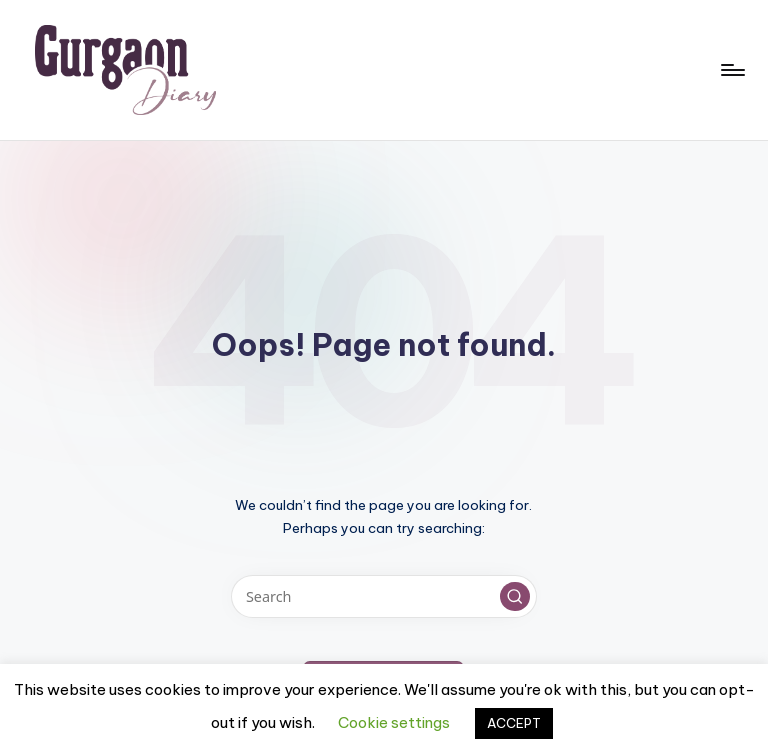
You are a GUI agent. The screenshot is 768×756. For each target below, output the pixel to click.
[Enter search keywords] (383, 596)
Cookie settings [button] (394, 722)
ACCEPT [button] (514, 723)
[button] (515, 597)
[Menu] (731, 70)
